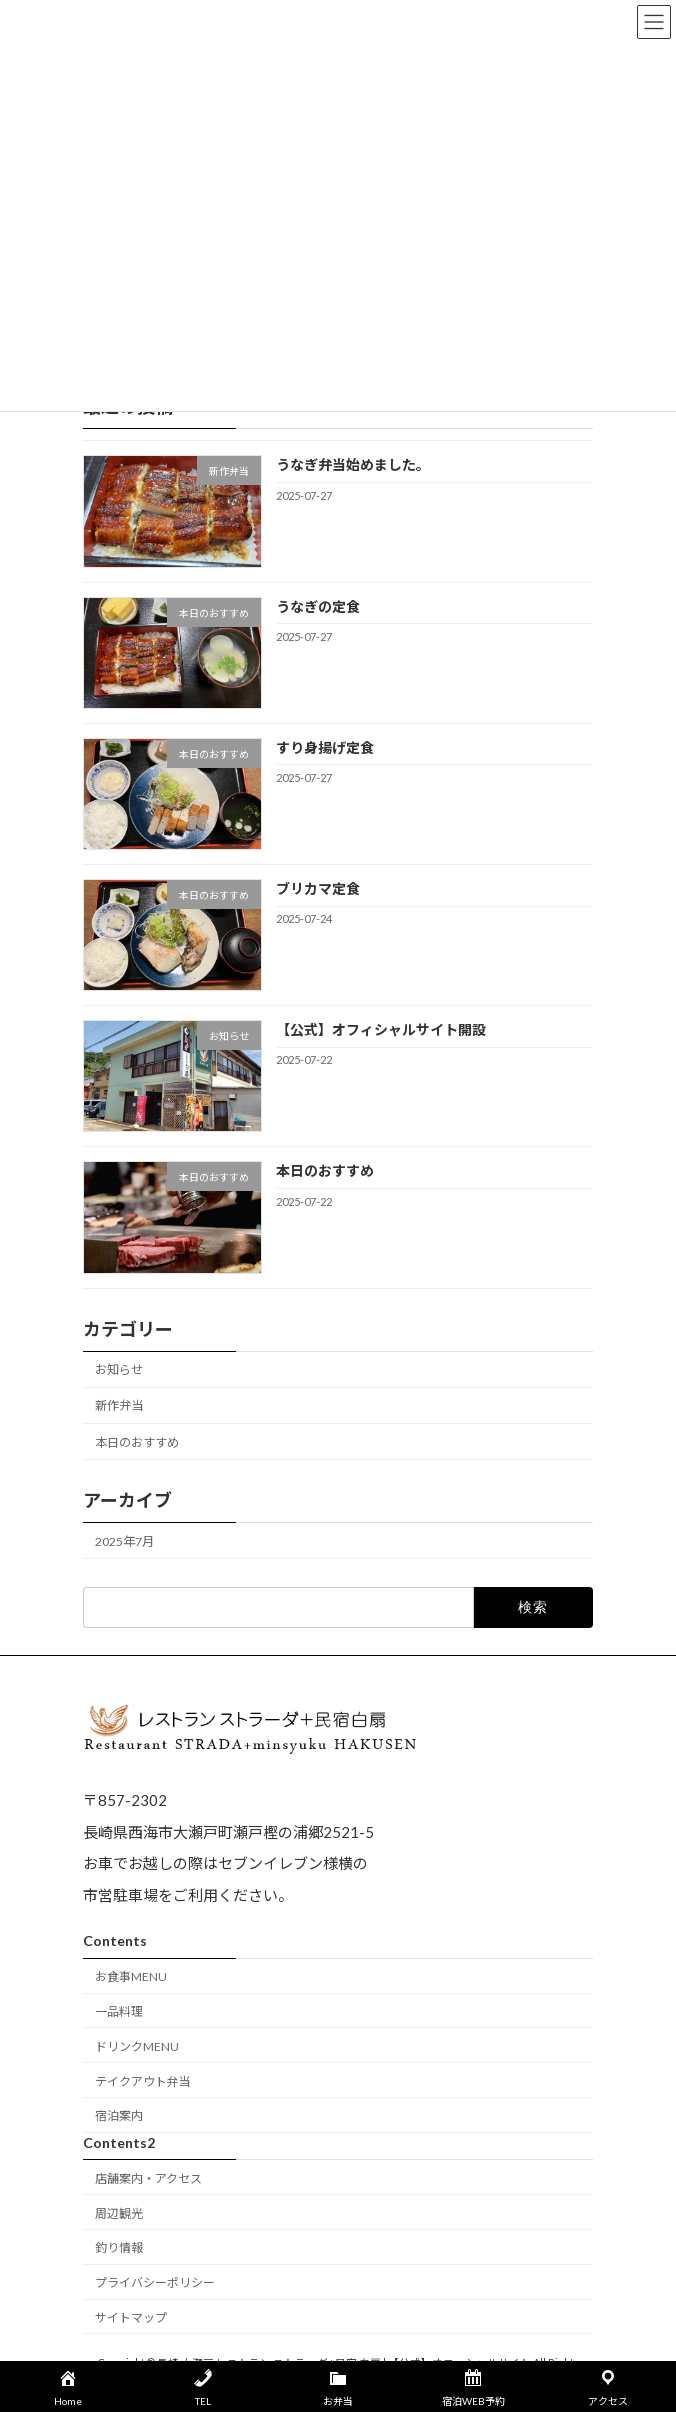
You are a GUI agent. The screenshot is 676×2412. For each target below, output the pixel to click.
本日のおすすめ (325, 1170)
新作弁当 (119, 1405)
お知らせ (119, 1369)
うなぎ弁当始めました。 (353, 464)
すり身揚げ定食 (325, 746)
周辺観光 (119, 2213)
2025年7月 (124, 1540)
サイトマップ (131, 2317)
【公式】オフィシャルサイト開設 (381, 1029)
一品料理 (119, 2011)
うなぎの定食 (318, 605)
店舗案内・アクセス (148, 2178)
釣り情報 (119, 2248)
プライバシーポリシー (155, 2282)
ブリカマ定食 (318, 888)
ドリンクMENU (137, 2046)
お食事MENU (131, 1977)
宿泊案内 (119, 2116)
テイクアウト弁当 (143, 2081)
